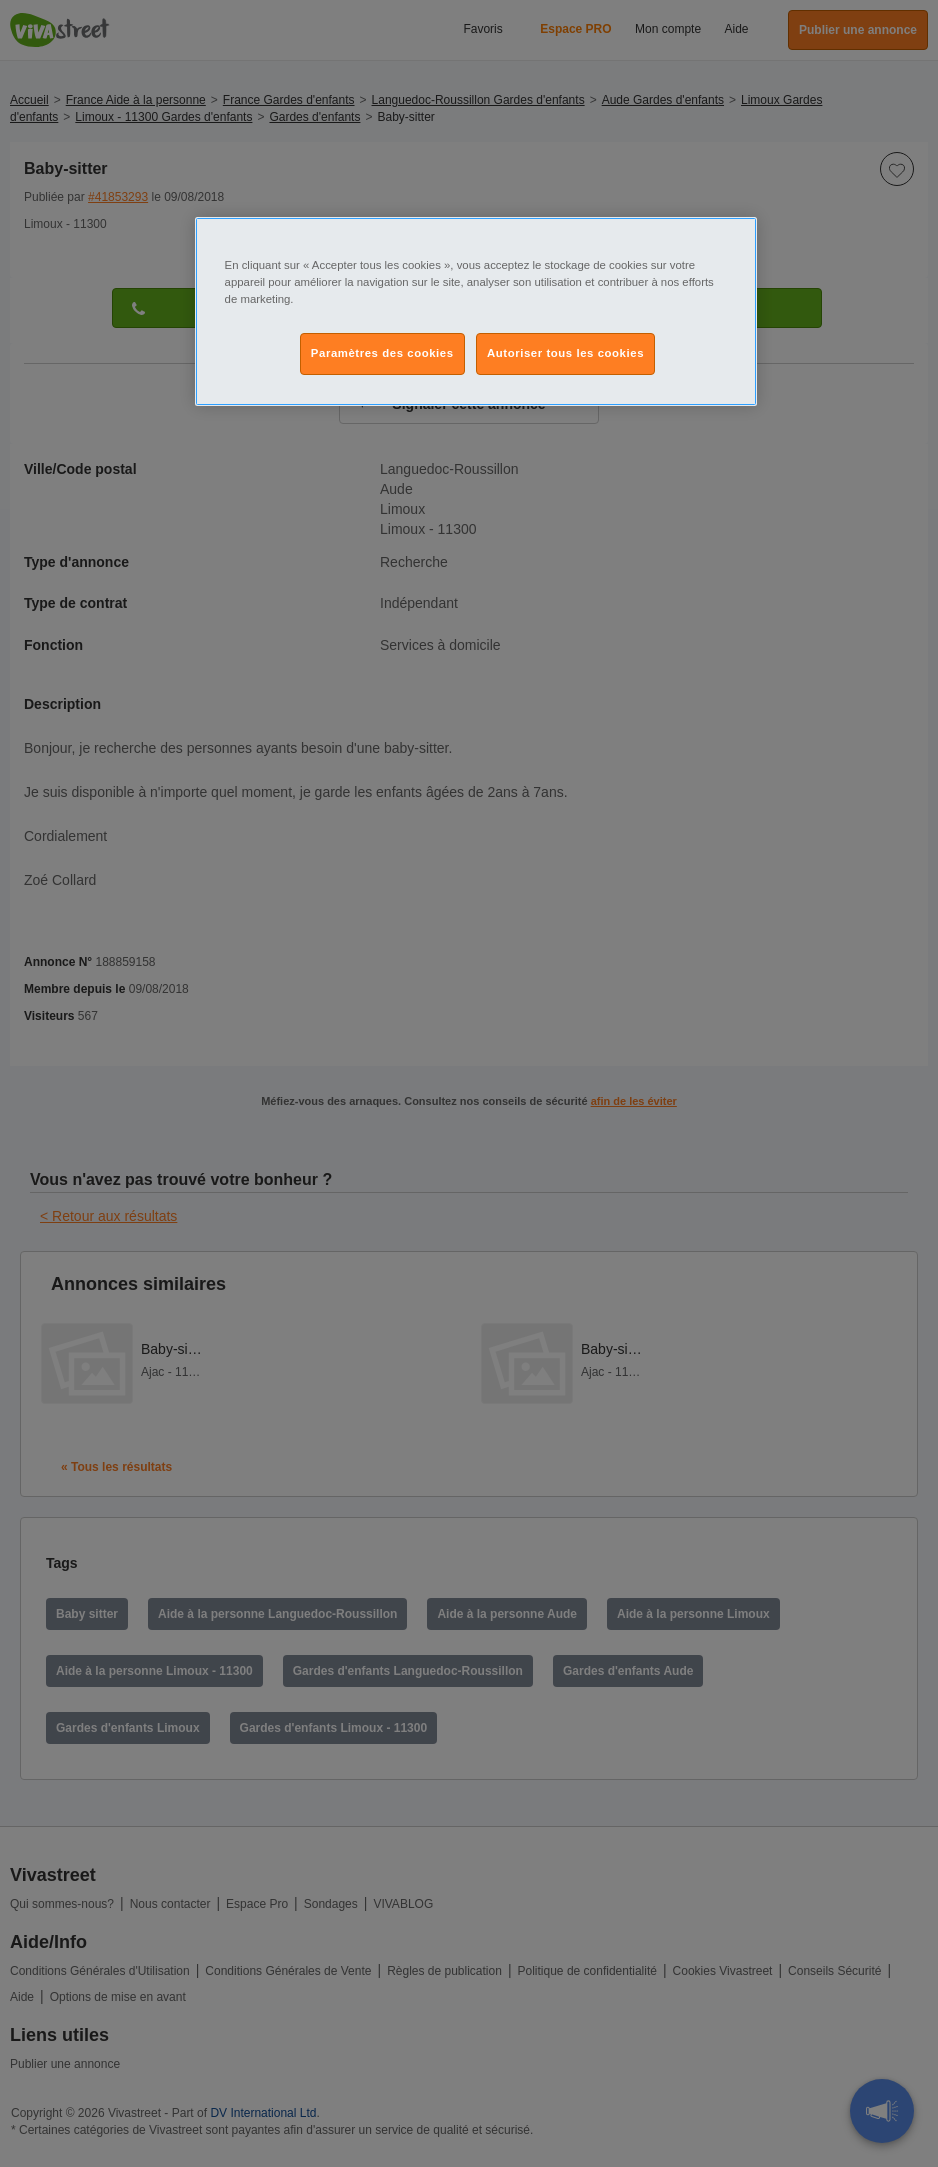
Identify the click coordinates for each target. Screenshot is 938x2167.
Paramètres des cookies (382, 353)
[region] (476, 311)
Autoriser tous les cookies (565, 353)
